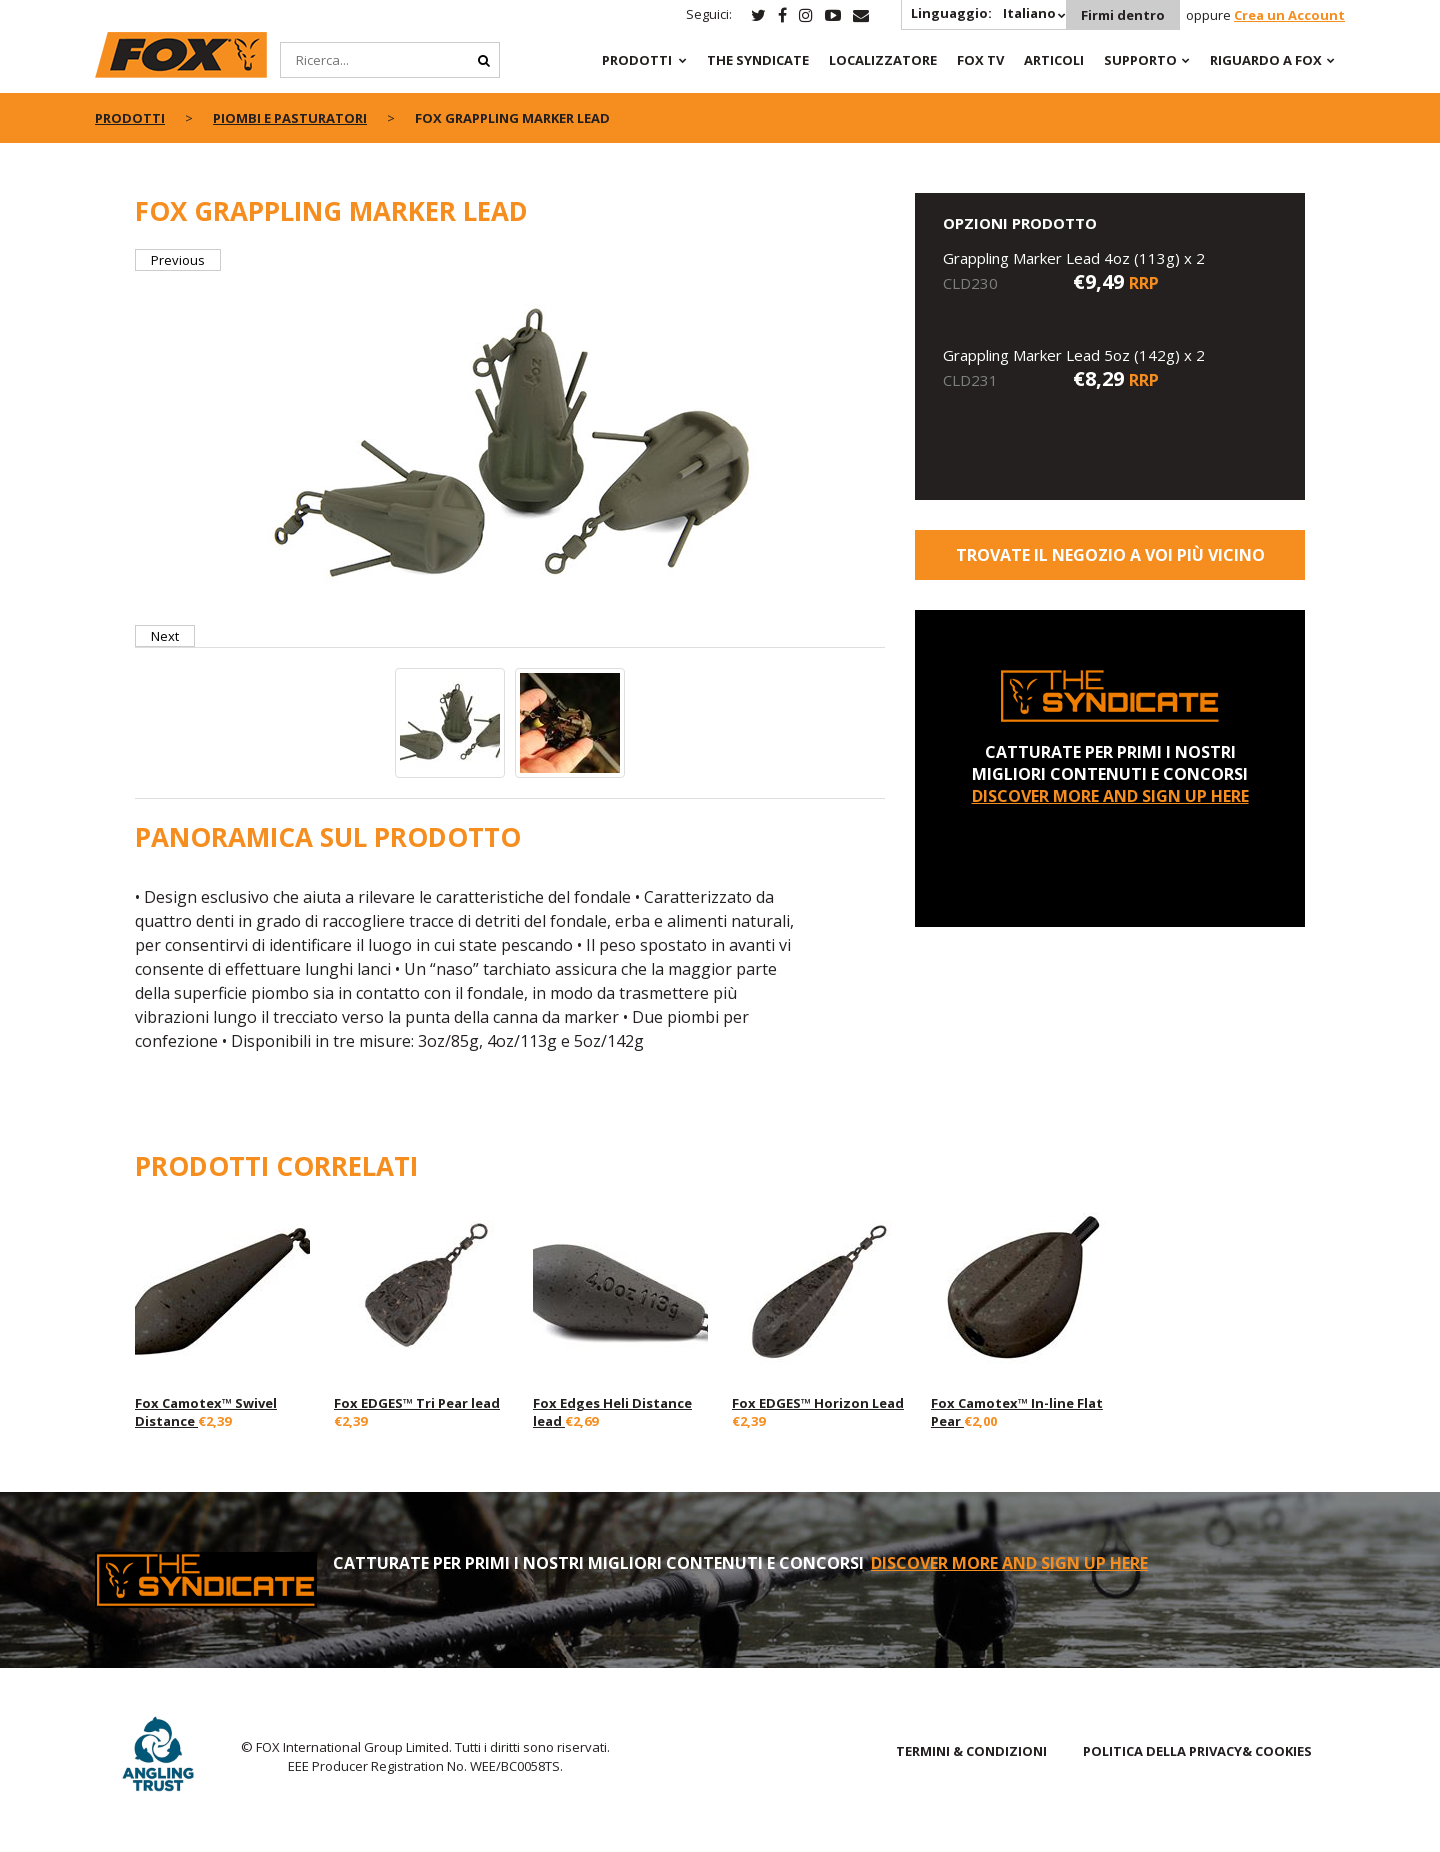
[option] (510, 448)
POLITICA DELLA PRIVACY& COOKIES (1197, 1751)
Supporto (1140, 60)
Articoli (1054, 60)
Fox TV (980, 60)
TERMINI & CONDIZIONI (971, 1751)
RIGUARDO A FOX (1266, 60)
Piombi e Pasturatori (290, 118)
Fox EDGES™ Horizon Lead (818, 1403)
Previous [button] (178, 260)
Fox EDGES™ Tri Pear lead (417, 1403)
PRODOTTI (637, 60)
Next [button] (165, 636)
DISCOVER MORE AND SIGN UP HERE (1110, 796)
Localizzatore (883, 60)
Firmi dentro (1123, 15)
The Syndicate (758, 60)
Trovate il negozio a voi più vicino (1110, 555)
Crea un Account (1289, 15)
